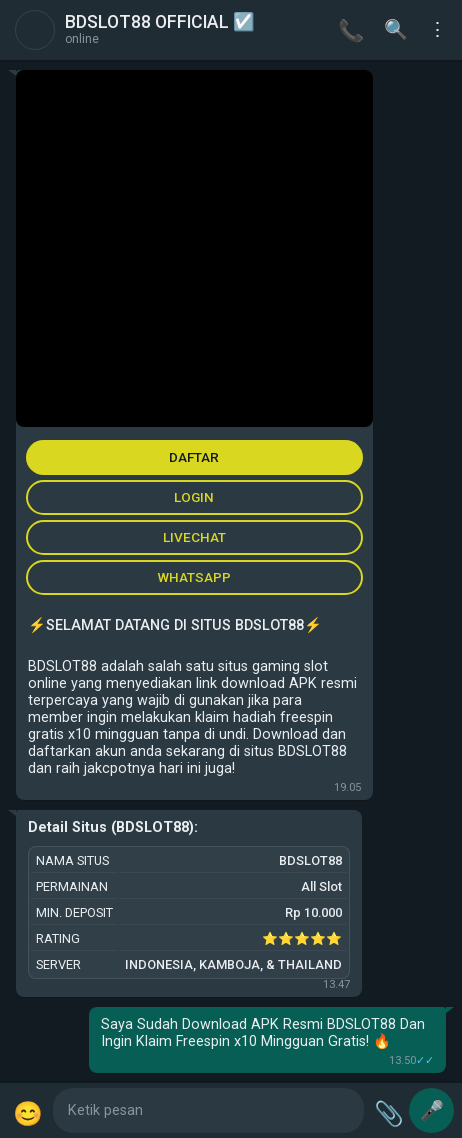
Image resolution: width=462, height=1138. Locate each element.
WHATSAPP (194, 577)
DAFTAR (194, 457)
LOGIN (194, 497)
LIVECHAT (194, 537)
